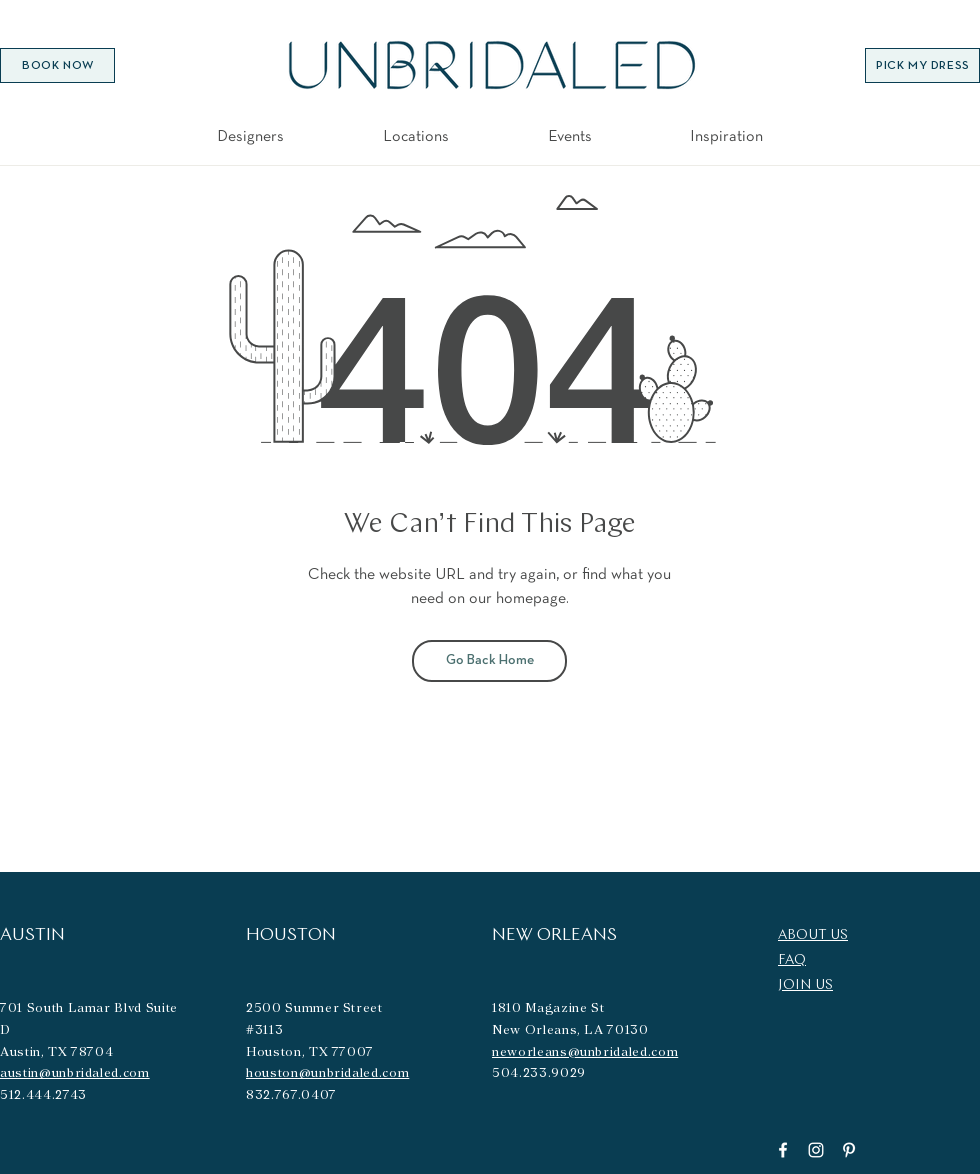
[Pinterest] (849, 1150)
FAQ (792, 960)
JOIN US (805, 985)
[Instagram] (816, 1150)
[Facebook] (783, 1150)
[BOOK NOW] (57, 65)
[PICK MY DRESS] (922, 65)
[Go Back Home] (489, 661)
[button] (416, 135)
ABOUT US (813, 935)
